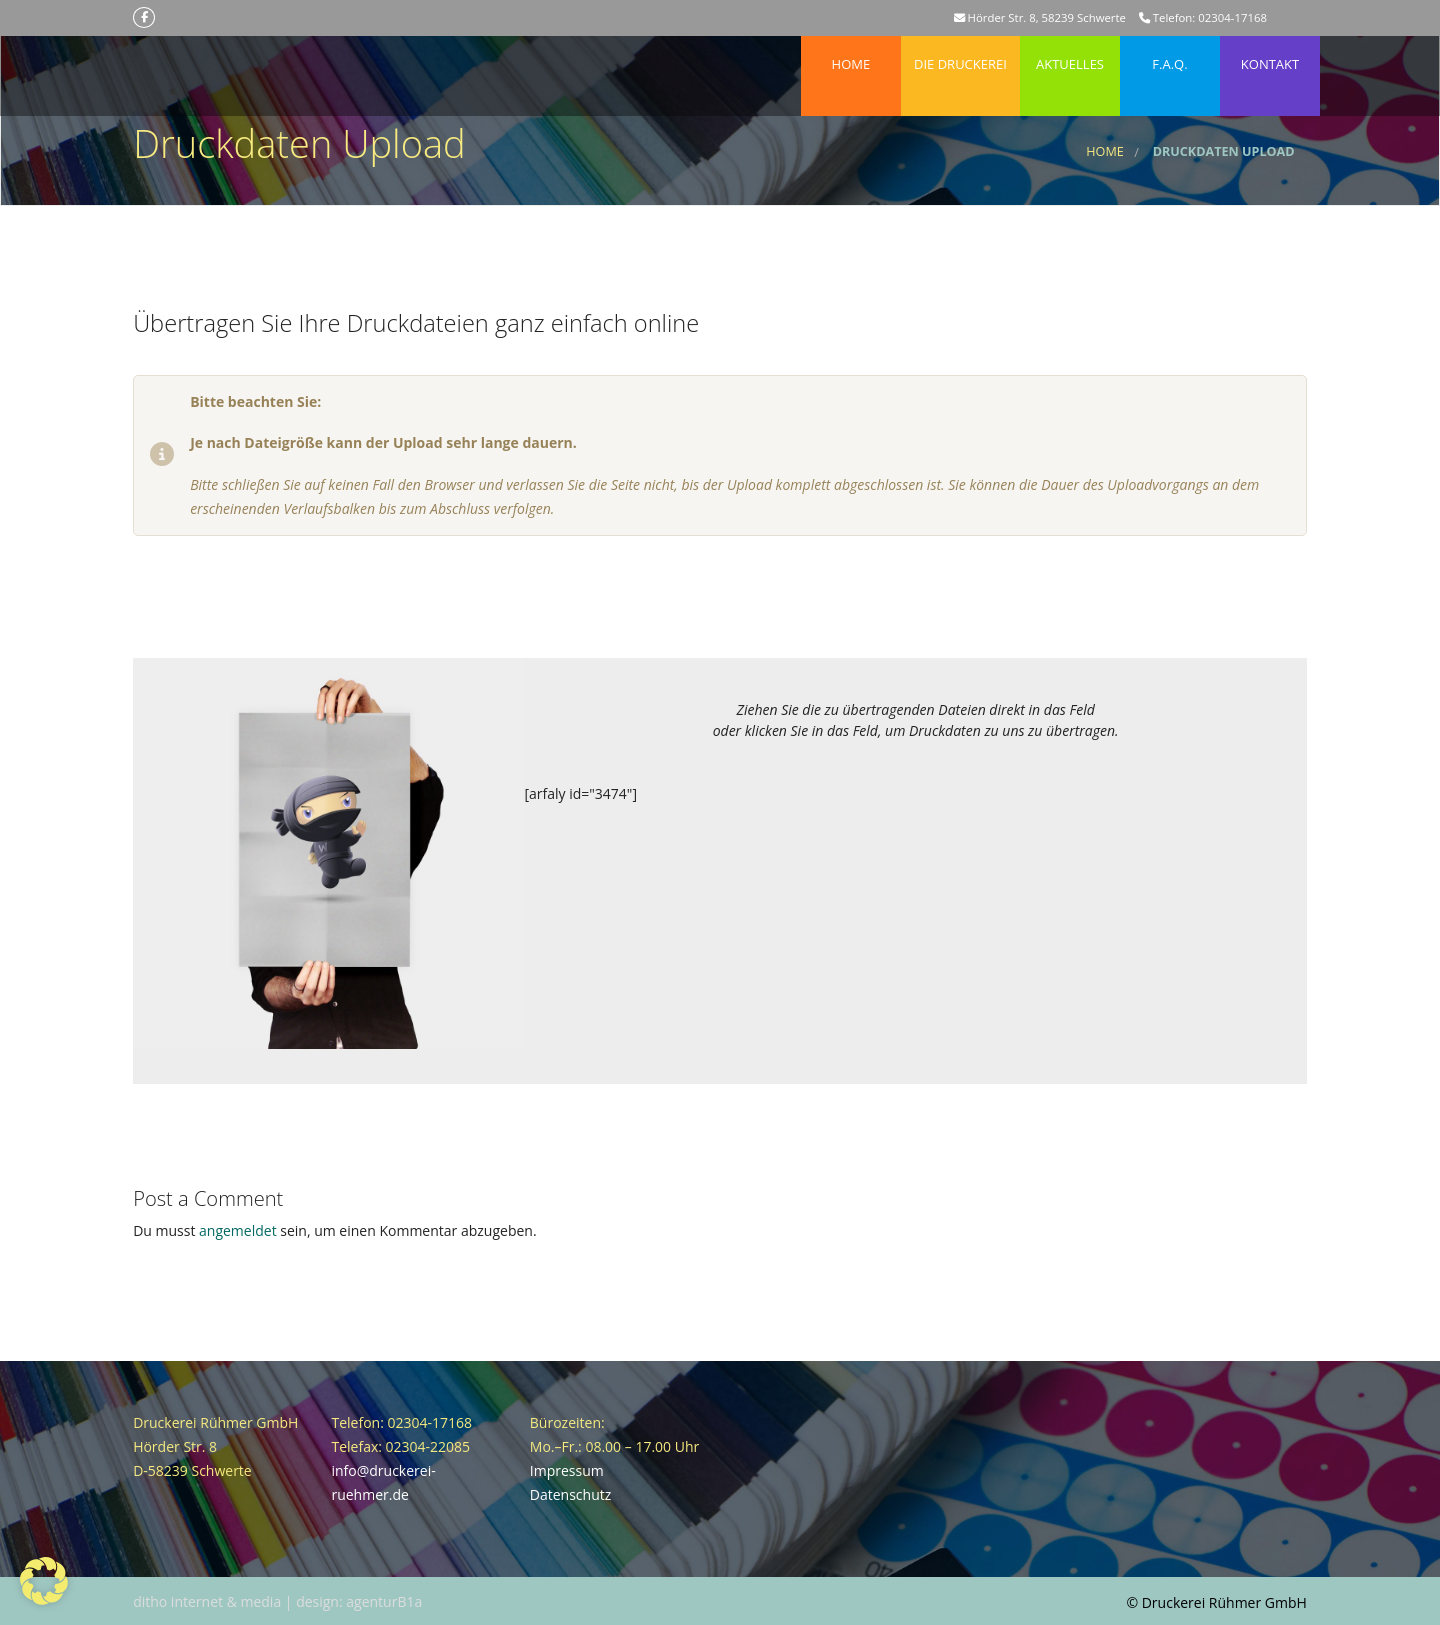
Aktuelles (1070, 54)
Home (851, 54)
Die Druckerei (960, 54)
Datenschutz (570, 1494)
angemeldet (238, 1230)
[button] (44, 1581)
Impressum (567, 1470)
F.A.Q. (1170, 54)
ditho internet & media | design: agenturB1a (277, 1601)
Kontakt (1270, 54)
